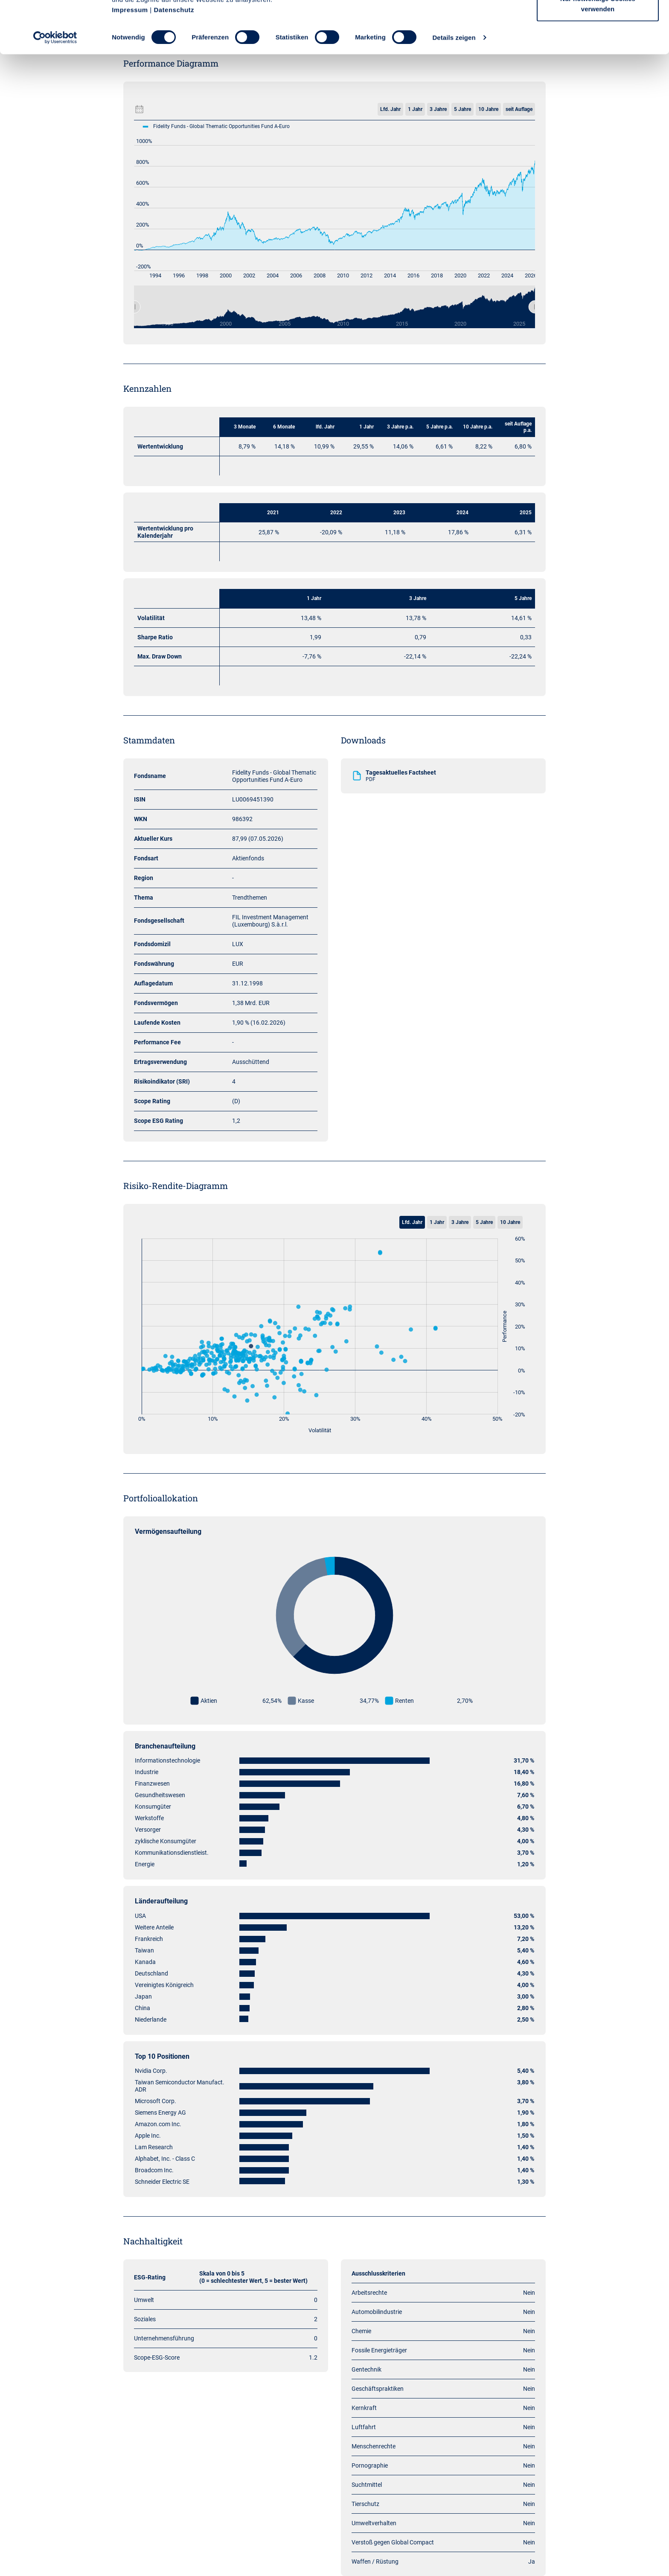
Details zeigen (453, 89)
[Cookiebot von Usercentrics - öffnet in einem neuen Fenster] (55, 89)
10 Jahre (488, 109)
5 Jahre (462, 109)
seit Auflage (519, 109)
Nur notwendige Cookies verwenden (597, 55)
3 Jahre (438, 109)
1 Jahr (415, 109)
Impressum (130, 61)
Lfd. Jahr (390, 109)
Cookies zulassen (598, 22)
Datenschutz (174, 61)
